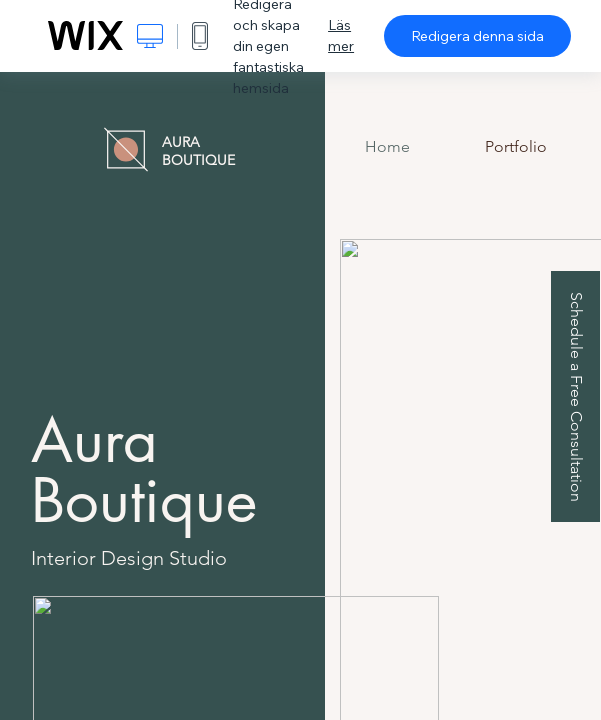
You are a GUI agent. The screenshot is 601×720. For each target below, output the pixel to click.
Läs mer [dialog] (341, 35)
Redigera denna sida (477, 36)
